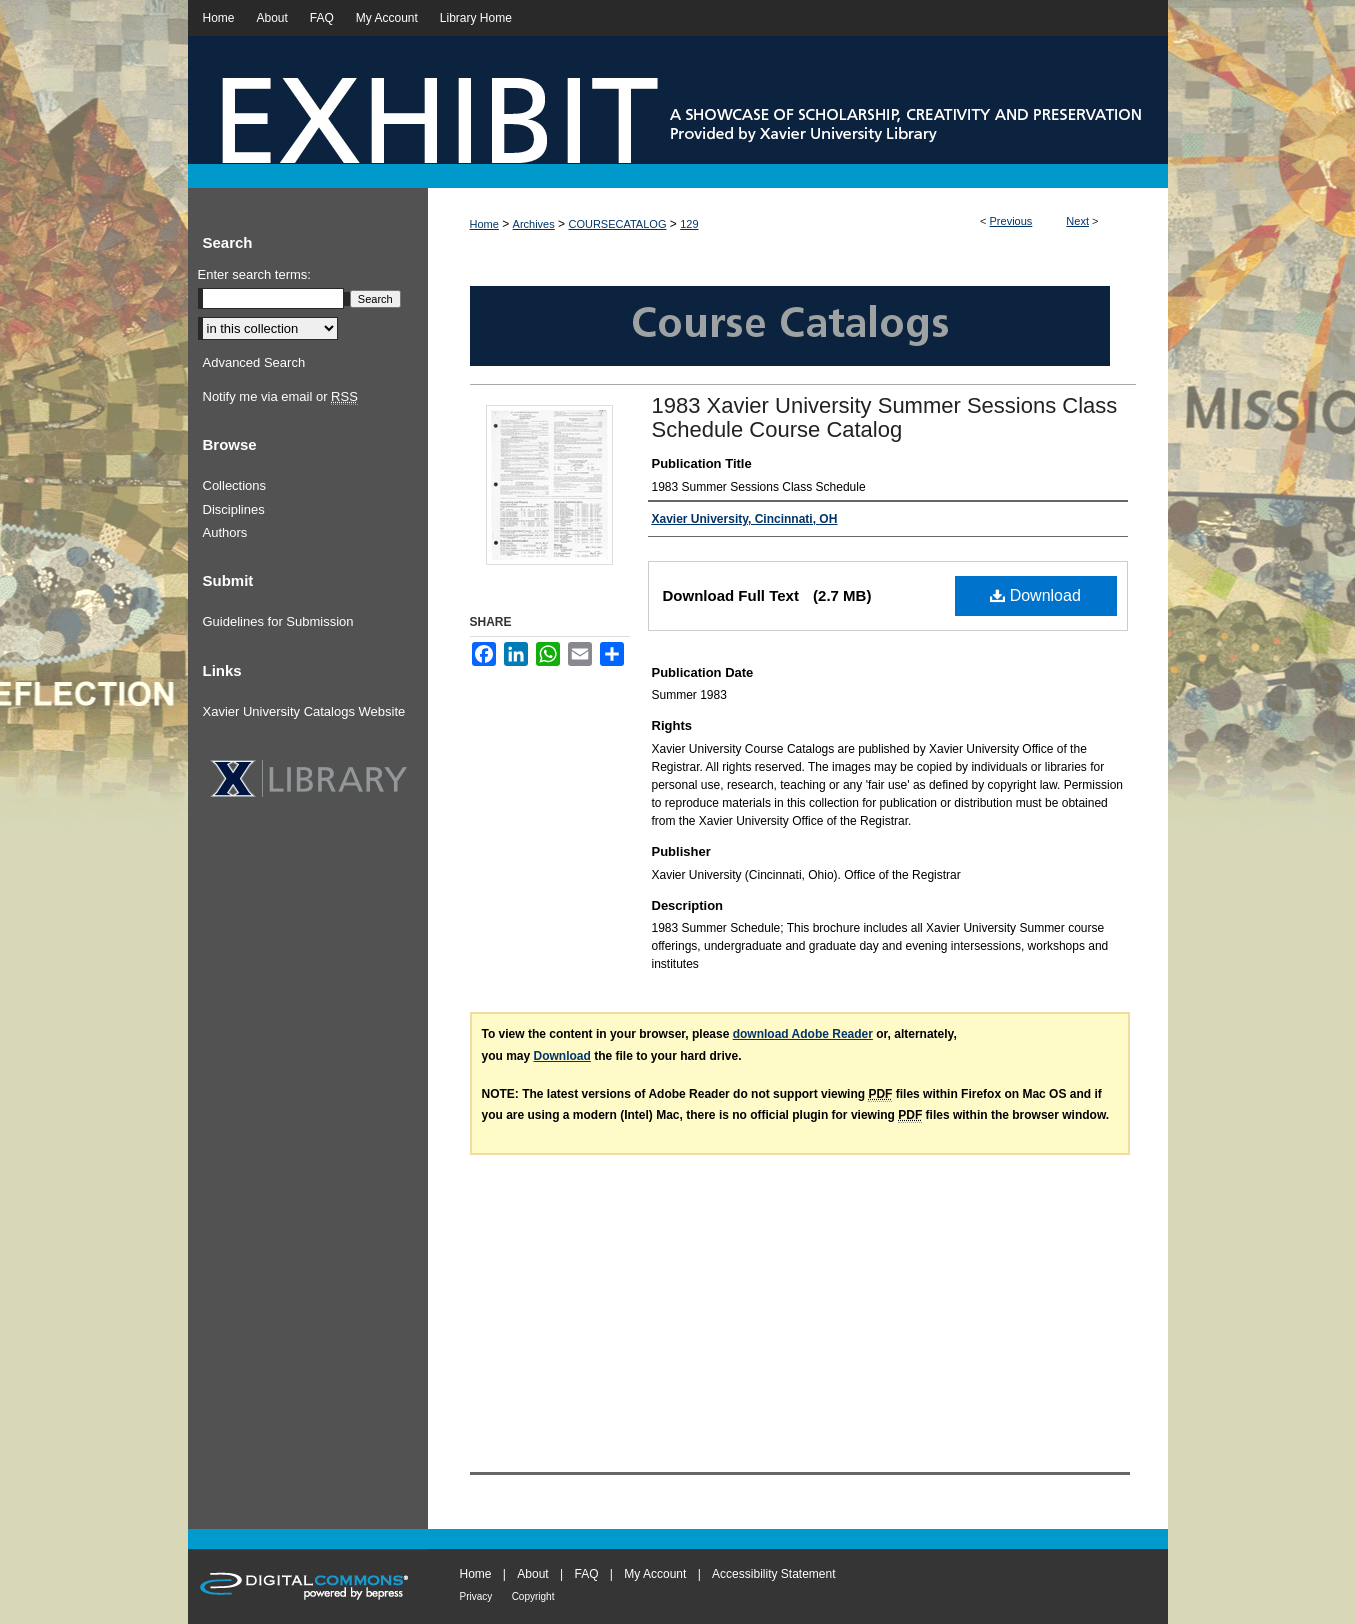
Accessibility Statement (773, 1574)
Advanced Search (254, 362)
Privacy (476, 1596)
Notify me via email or (280, 397)
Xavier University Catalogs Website (304, 711)
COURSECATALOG (617, 224)
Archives (534, 224)
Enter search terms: (254, 274)
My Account (655, 1574)
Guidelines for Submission (278, 621)
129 (689, 224)
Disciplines (234, 509)
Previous (1011, 221)
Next (1077, 221)
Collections (235, 485)
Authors (225, 532)
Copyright (533, 1596)
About (532, 1574)
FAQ (586, 1574)
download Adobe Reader (803, 1034)
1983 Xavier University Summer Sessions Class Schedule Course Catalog (885, 417)
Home (484, 224)
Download (1035, 595)
